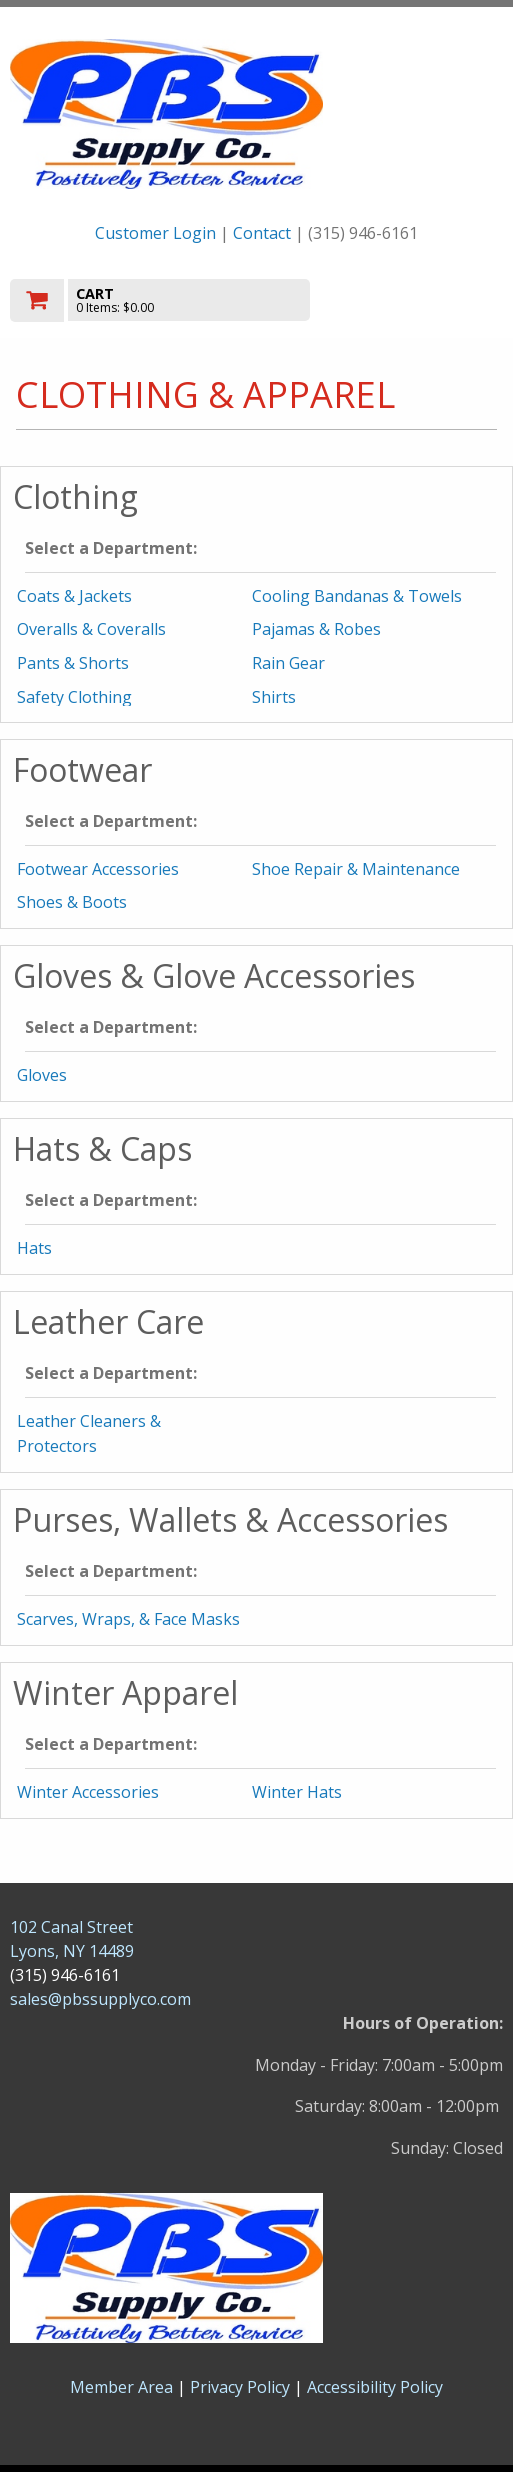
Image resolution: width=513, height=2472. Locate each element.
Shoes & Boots (72, 902)
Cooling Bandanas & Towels (357, 596)
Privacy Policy (242, 2387)
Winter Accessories (88, 1792)
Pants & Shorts (73, 663)
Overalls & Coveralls (91, 629)
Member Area (121, 2387)
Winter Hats (297, 1792)
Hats (34, 1248)
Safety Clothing (74, 697)
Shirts (274, 697)
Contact (262, 233)
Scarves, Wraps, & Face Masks (128, 1619)
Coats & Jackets (74, 596)
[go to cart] (182, 300)
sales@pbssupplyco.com (100, 1999)
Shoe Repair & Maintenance (356, 869)
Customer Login (155, 233)
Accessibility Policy (375, 2387)
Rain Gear (288, 663)
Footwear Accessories (98, 869)
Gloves (42, 1075)
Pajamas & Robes (316, 629)
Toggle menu (429, 298)
